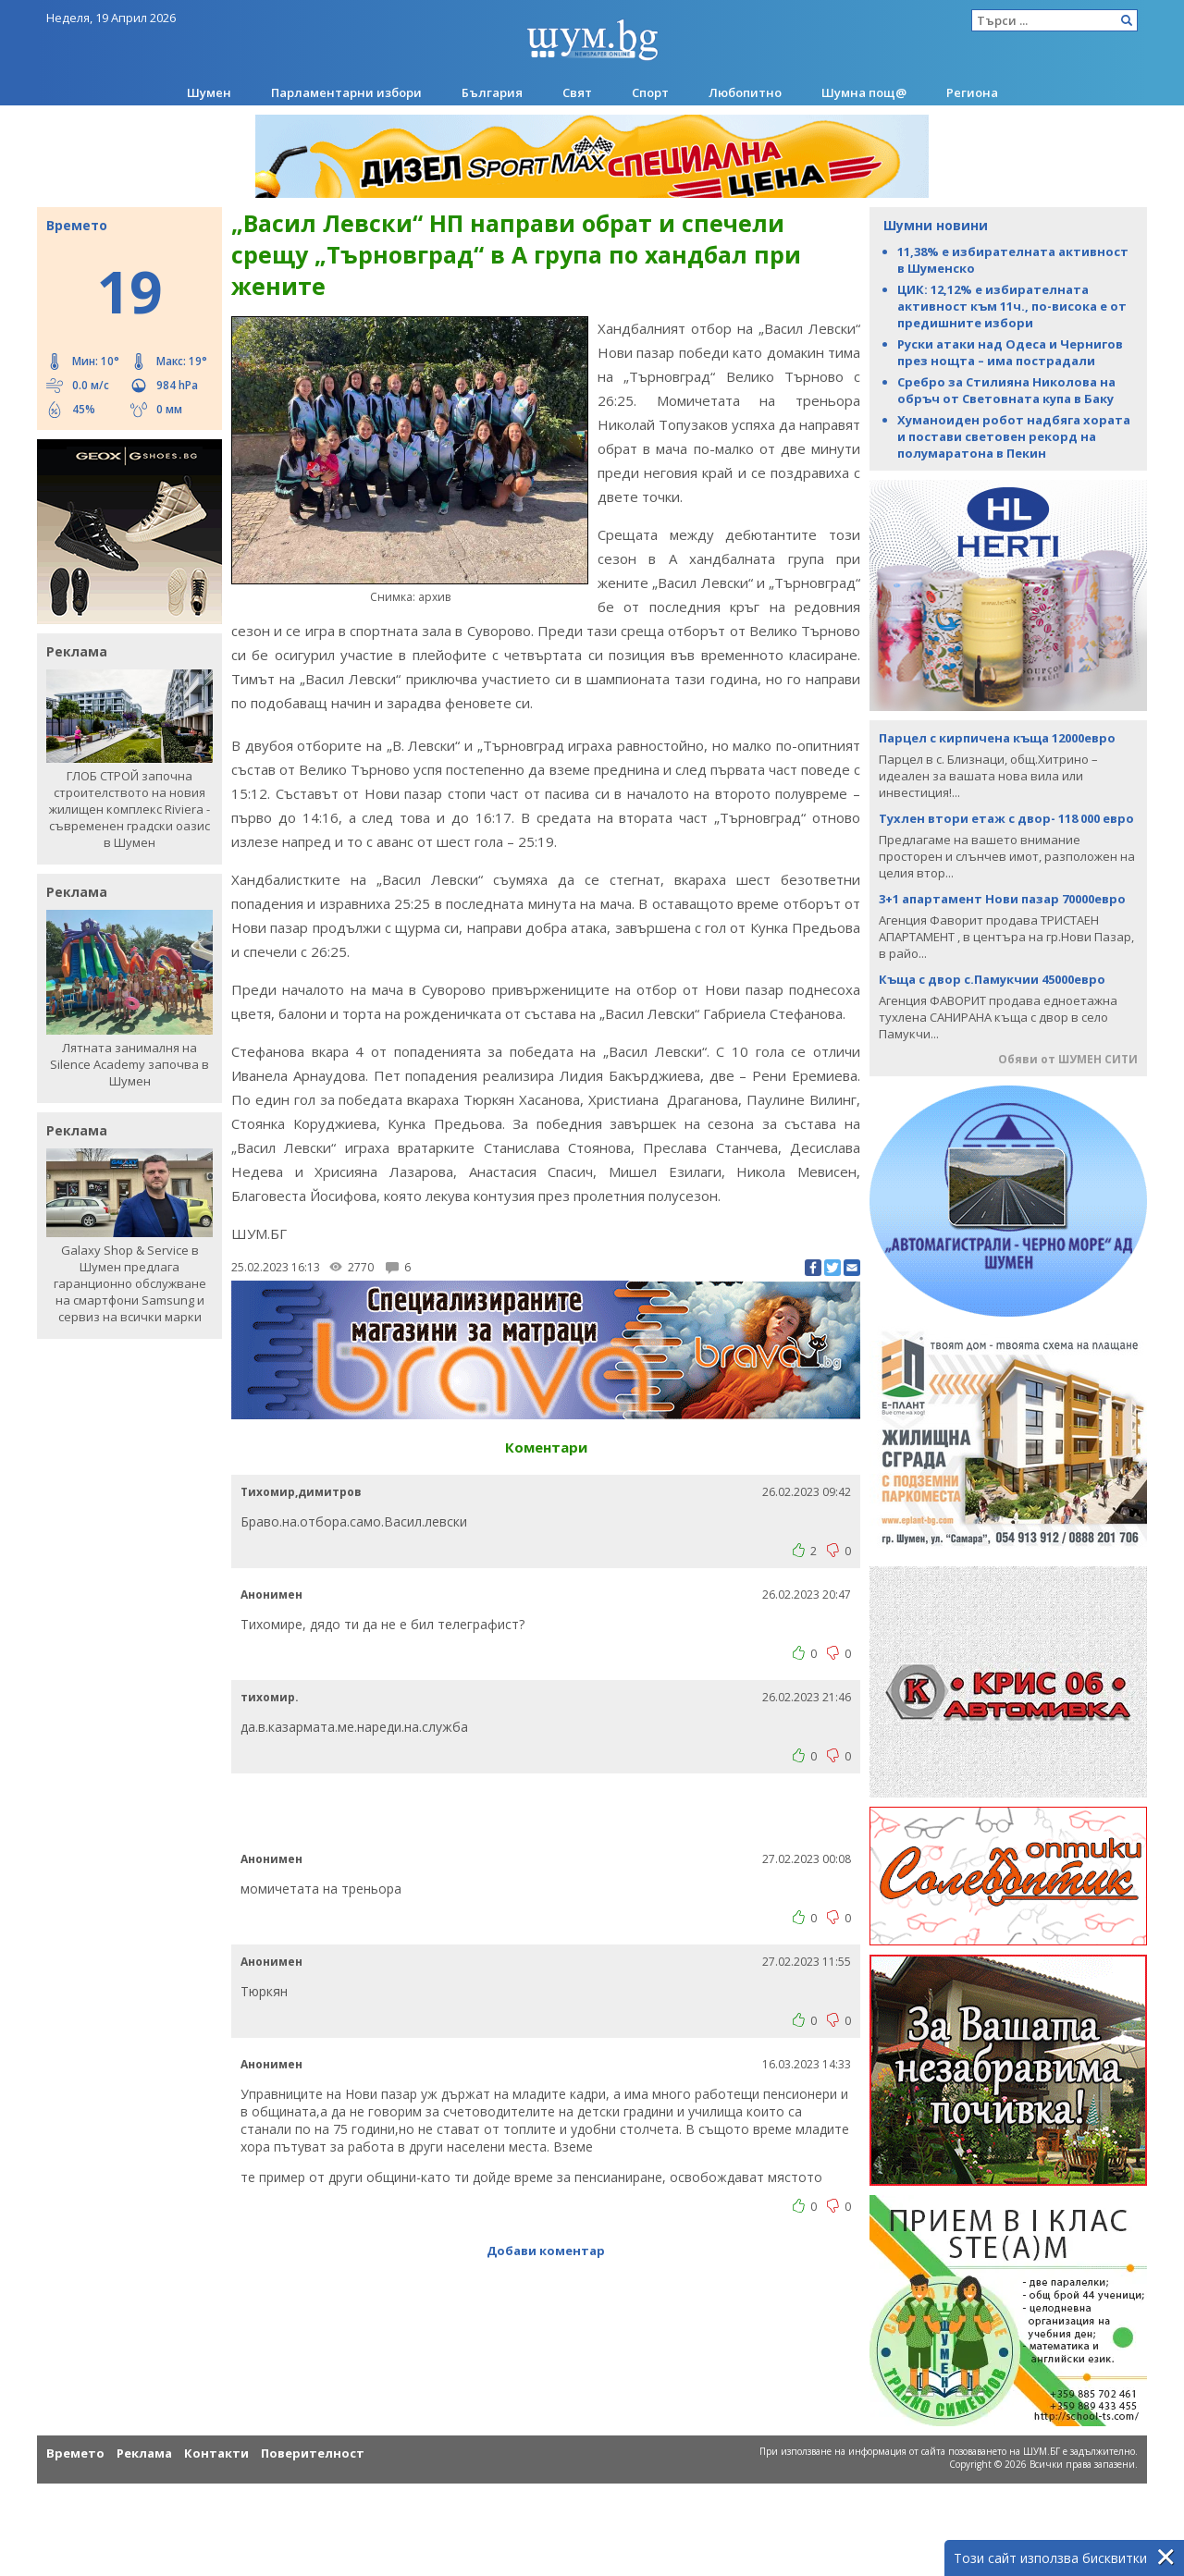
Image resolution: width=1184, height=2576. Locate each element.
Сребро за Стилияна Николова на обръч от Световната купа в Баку (1006, 390)
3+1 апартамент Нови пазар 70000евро (1002, 898)
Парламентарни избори (346, 92)
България (492, 92)
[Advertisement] (545, 1810)
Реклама (144, 2453)
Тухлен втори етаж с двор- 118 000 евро (1006, 818)
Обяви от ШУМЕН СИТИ (1068, 1059)
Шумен (209, 92)
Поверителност (312, 2453)
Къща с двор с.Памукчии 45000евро (992, 979)
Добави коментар (546, 2250)
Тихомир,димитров (301, 1492)
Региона (972, 92)
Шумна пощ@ (863, 92)
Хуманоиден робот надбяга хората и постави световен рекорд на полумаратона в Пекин (1013, 436)
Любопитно (745, 92)
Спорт (650, 92)
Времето (75, 2453)
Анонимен (271, 1594)
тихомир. (269, 1697)
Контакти (216, 2453)
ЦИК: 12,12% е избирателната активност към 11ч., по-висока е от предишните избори (1012, 306)
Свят (577, 92)
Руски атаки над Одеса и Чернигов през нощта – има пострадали (1010, 352)
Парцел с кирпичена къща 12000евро (997, 738)
